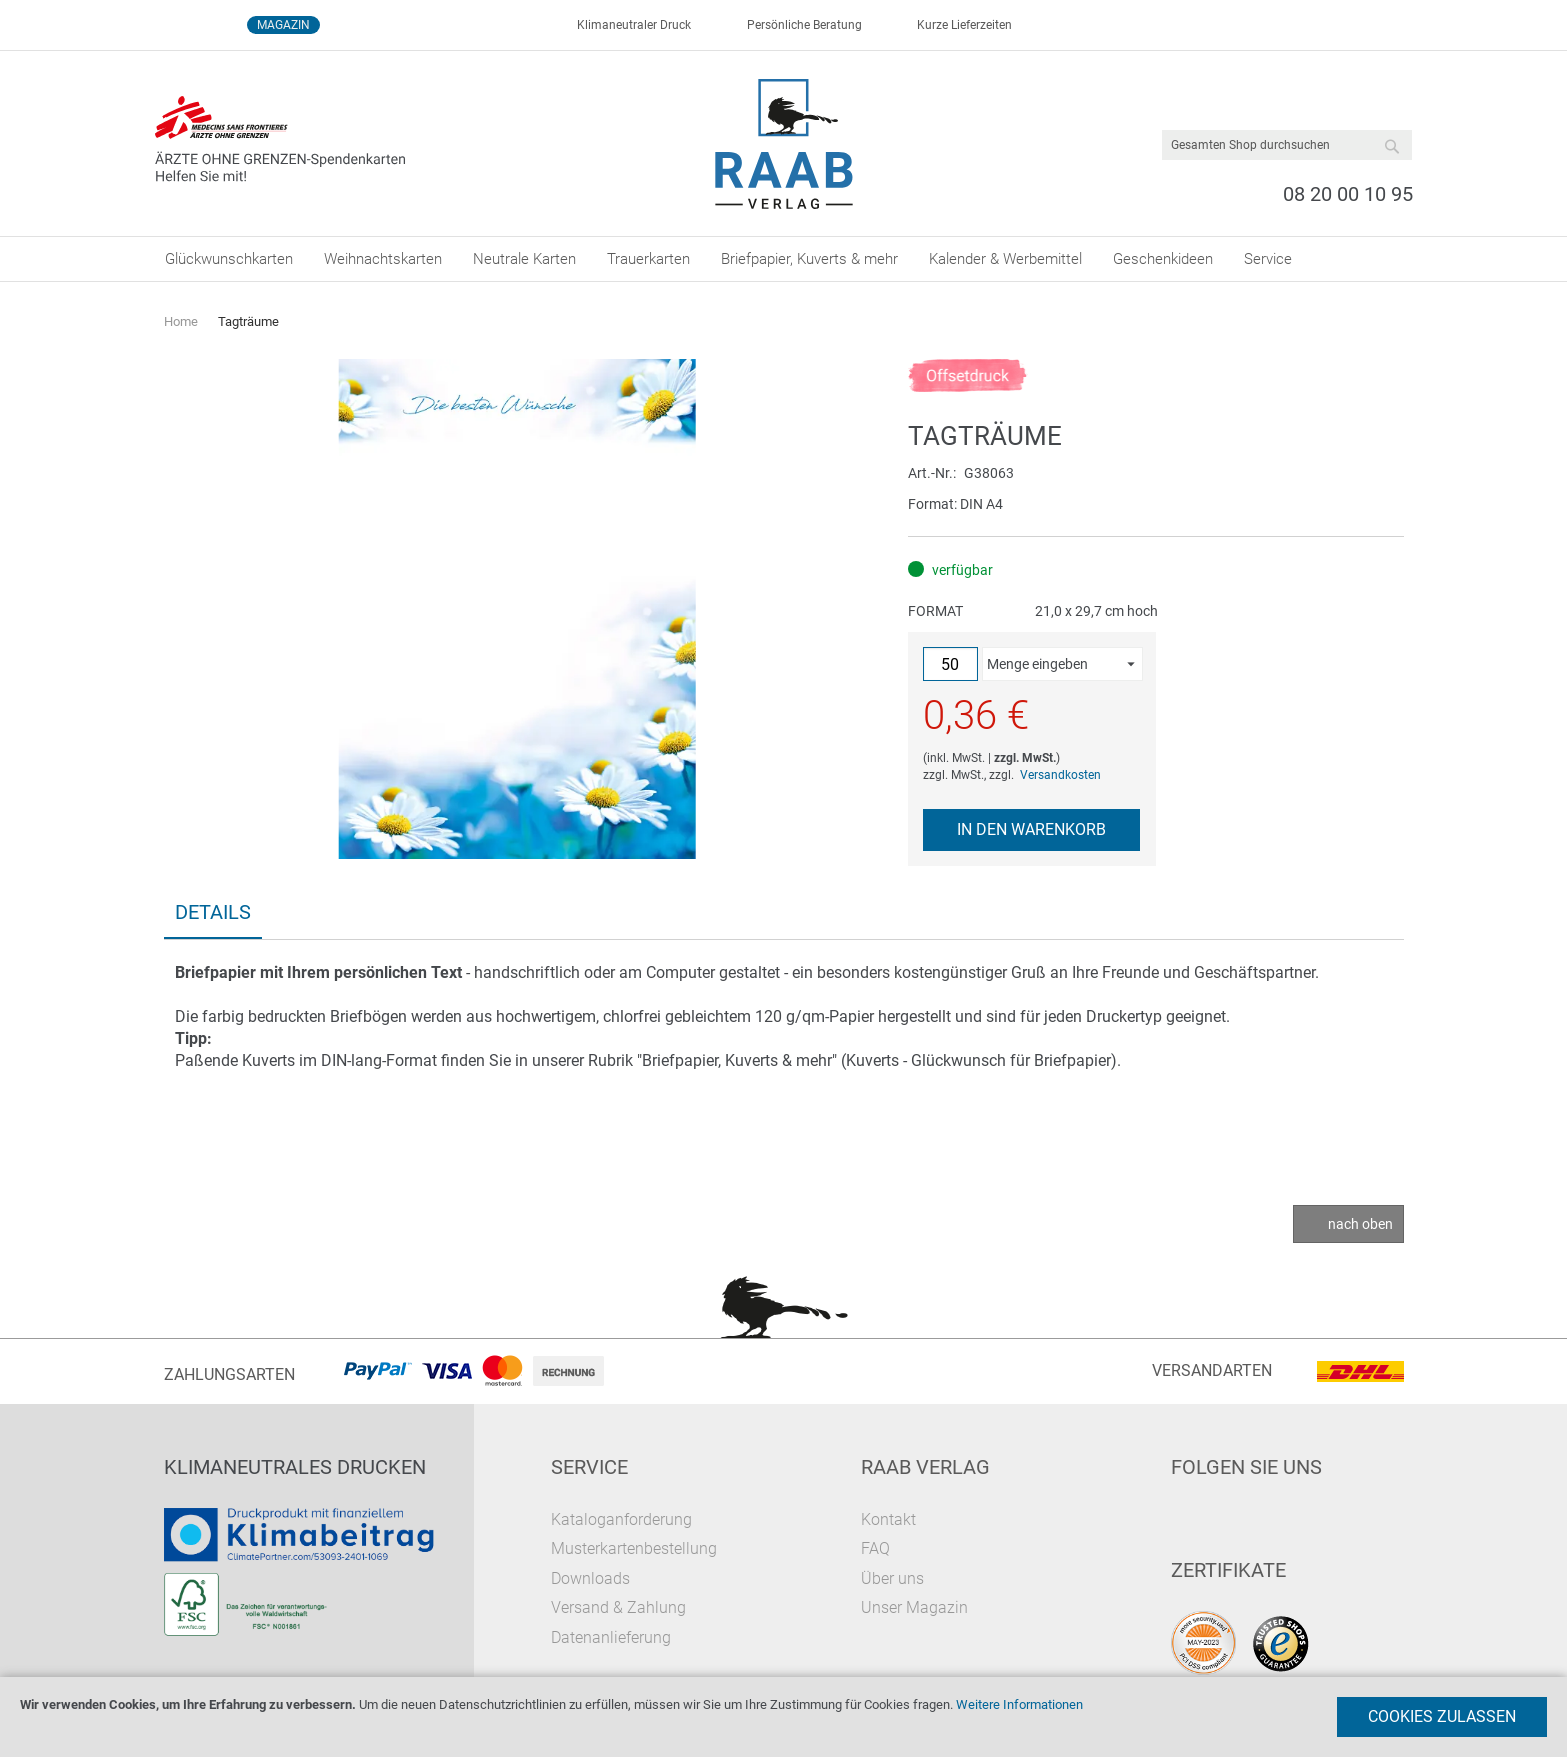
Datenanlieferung (611, 1637)
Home (181, 321)
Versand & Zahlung (618, 1607)
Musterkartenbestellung (634, 1548)
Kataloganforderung (621, 1519)
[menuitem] (229, 259)
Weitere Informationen (1019, 1704)
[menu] (784, 259)
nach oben (1360, 1224)
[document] (783, 1717)
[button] (1062, 664)
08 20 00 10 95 (1348, 194)
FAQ (875, 1548)
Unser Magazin (914, 1607)
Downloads (590, 1578)
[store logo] (783, 144)
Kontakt (888, 1519)
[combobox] (1287, 145)
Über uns (892, 1578)
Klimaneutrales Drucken (295, 1467)
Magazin (283, 25)
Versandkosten (1060, 775)
